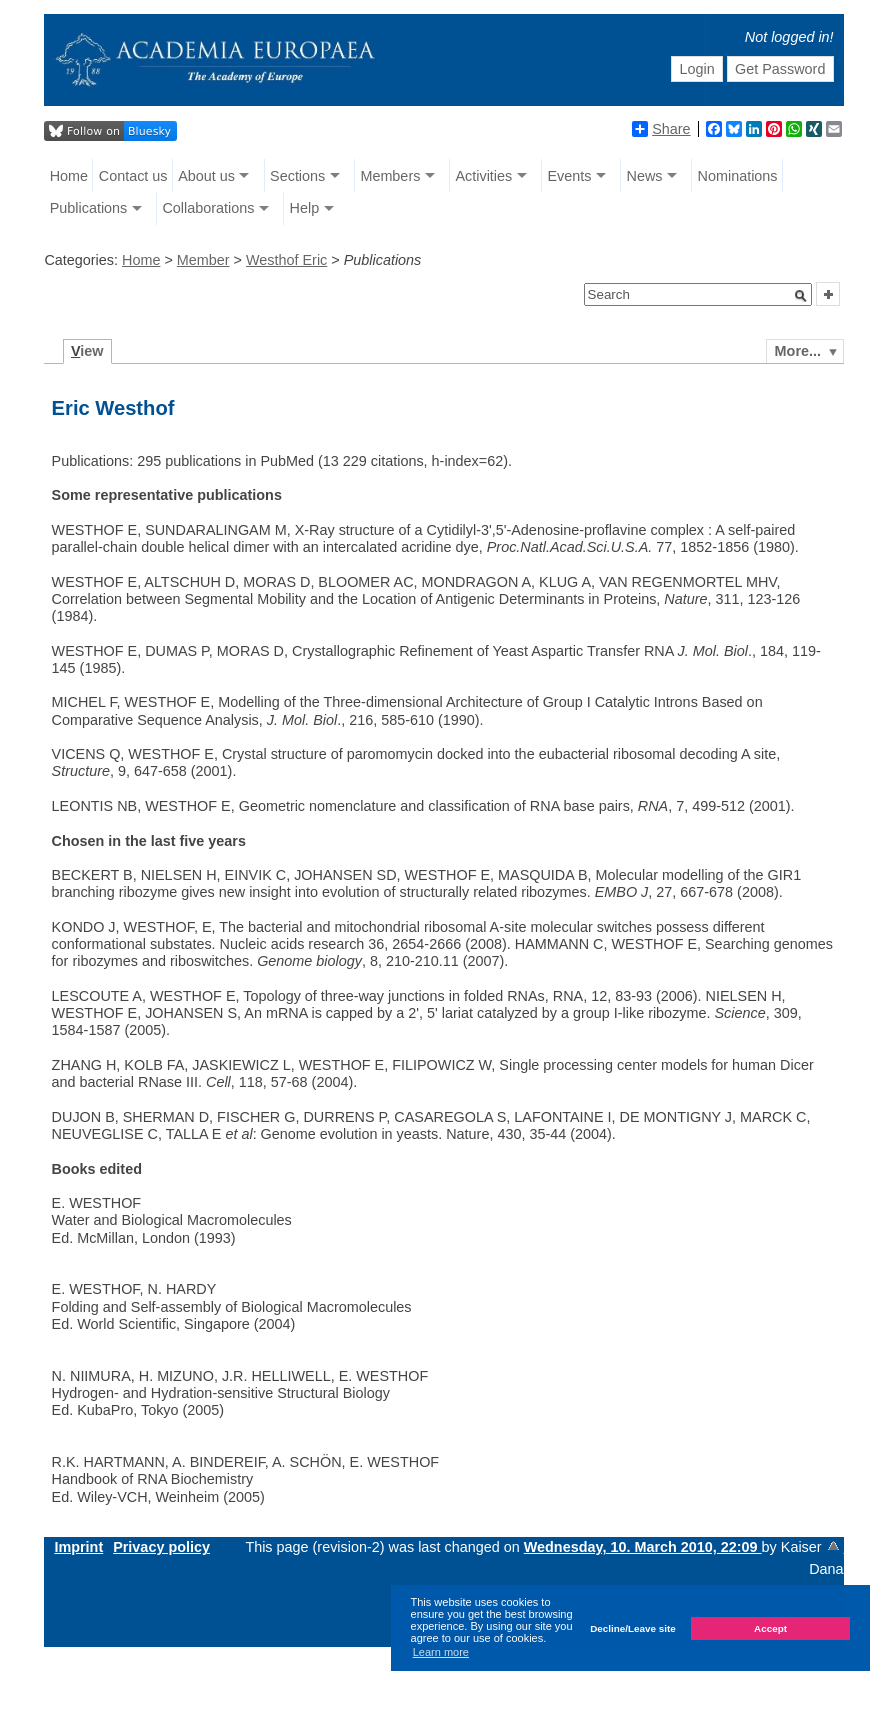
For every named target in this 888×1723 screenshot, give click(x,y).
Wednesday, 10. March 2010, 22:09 (643, 1547)
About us (206, 176)
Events (569, 176)
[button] (801, 296)
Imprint (78, 1547)
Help (305, 208)
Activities (483, 176)
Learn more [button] (441, 1652)
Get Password (780, 69)
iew (87, 351)
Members (390, 176)
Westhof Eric (286, 260)
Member (203, 260)
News (644, 176)
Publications (89, 208)
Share (661, 129)
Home (69, 176)
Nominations (738, 176)
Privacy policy (161, 1547)
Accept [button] (770, 1628)
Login (696, 69)
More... (798, 351)
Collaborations (208, 208)
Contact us (133, 176)
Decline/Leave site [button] (633, 1628)
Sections (297, 176)
